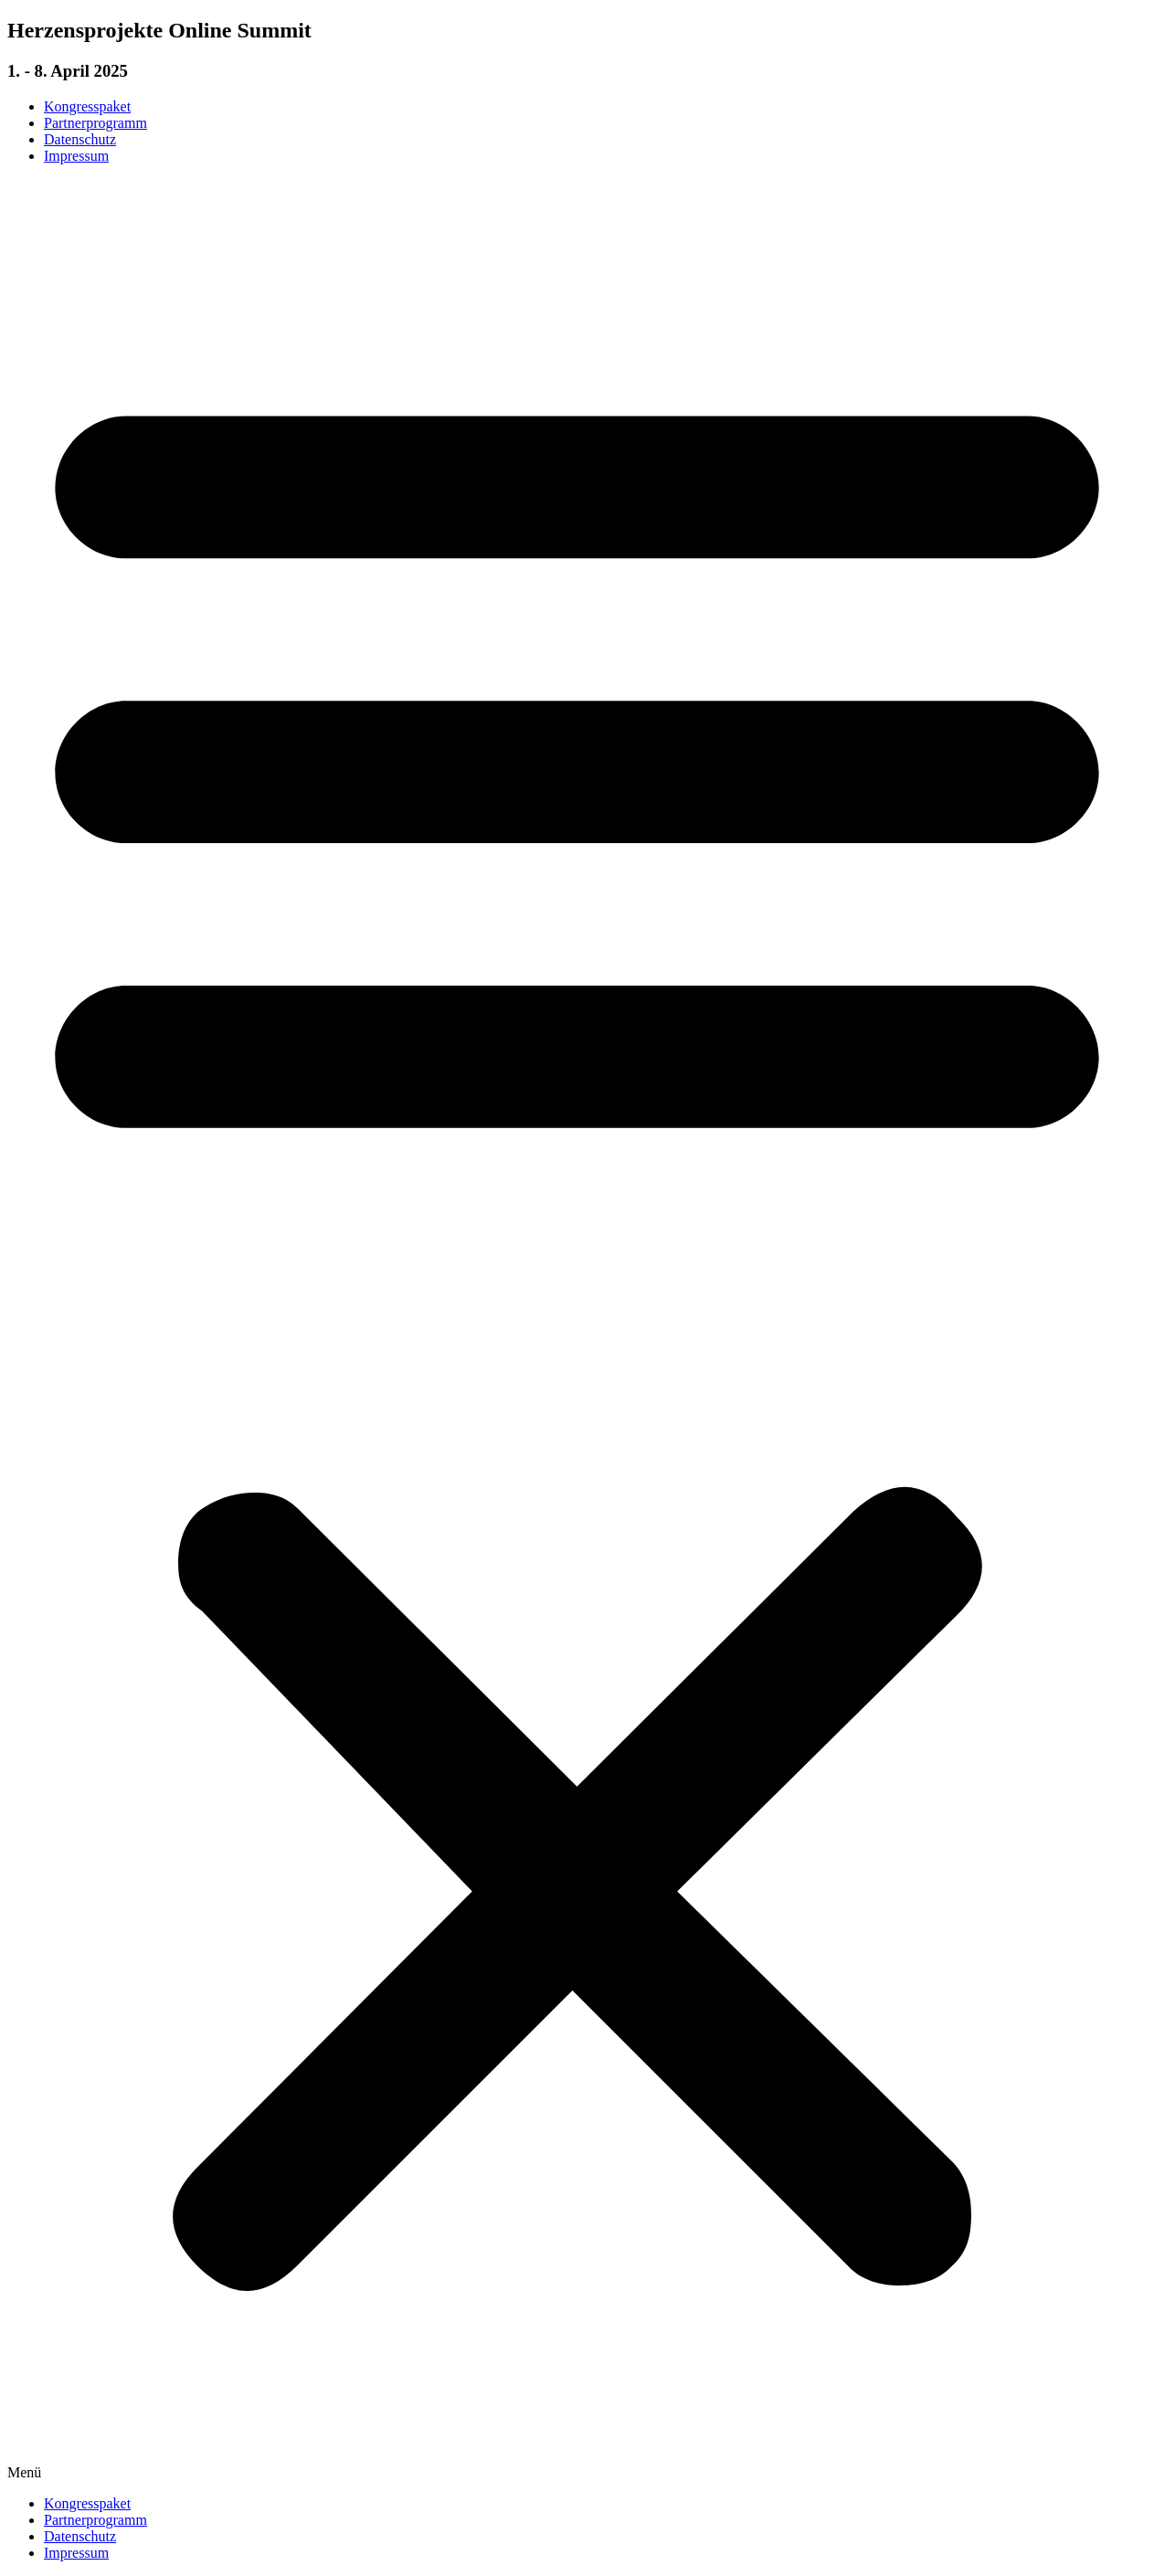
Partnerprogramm (95, 123)
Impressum (76, 156)
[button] (577, 1330)
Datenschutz (80, 139)
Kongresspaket (87, 106)
